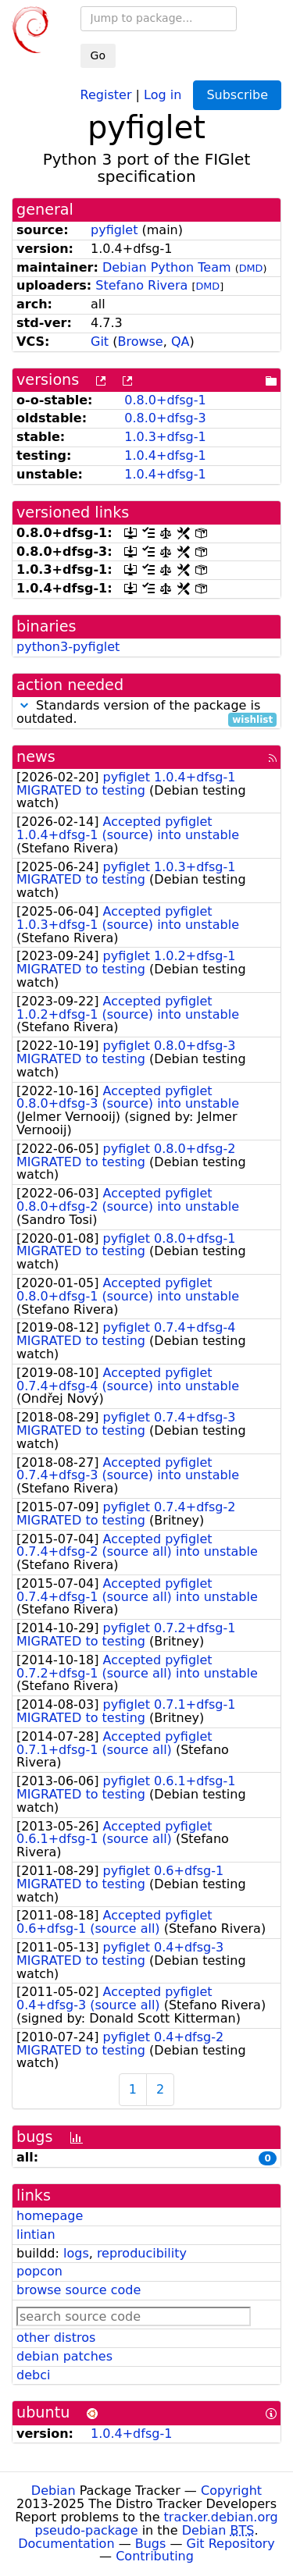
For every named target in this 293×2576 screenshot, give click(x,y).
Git (100, 341)
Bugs (150, 2543)
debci (33, 2375)
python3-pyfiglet (68, 646)
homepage (49, 2215)
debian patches (64, 2356)
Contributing (155, 2556)
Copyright (231, 2490)
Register (106, 94)
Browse (140, 341)
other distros (55, 2337)
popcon (39, 2271)
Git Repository (231, 2543)
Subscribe (237, 94)
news (35, 757)
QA (180, 341)
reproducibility (142, 2253)
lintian (35, 2234)
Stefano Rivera (141, 285)
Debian (53, 2490)
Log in (162, 94)
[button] (24, 705)
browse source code (78, 2289)
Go (98, 55)
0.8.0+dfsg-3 (164, 418)
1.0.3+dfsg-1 (164, 436)
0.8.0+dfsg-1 (164, 400)
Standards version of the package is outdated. (146, 712)
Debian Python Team (166, 267)
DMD (251, 268)
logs (76, 2253)
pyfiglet (114, 229)
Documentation (66, 2543)
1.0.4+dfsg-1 (164, 455)
